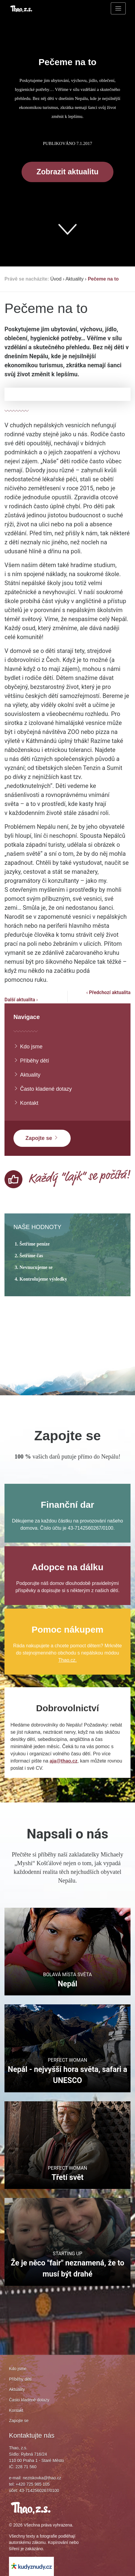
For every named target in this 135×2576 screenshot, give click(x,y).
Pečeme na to (103, 278)
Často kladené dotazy (42, 1089)
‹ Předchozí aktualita (108, 992)
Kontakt (25, 1103)
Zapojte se (42, 1138)
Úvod (55, 278)
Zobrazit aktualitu (67, 171)
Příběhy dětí (31, 1060)
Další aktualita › (21, 999)
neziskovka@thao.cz (42, 2477)
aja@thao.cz (64, 1760)
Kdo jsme (28, 1046)
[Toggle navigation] (118, 8)
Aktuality (75, 278)
